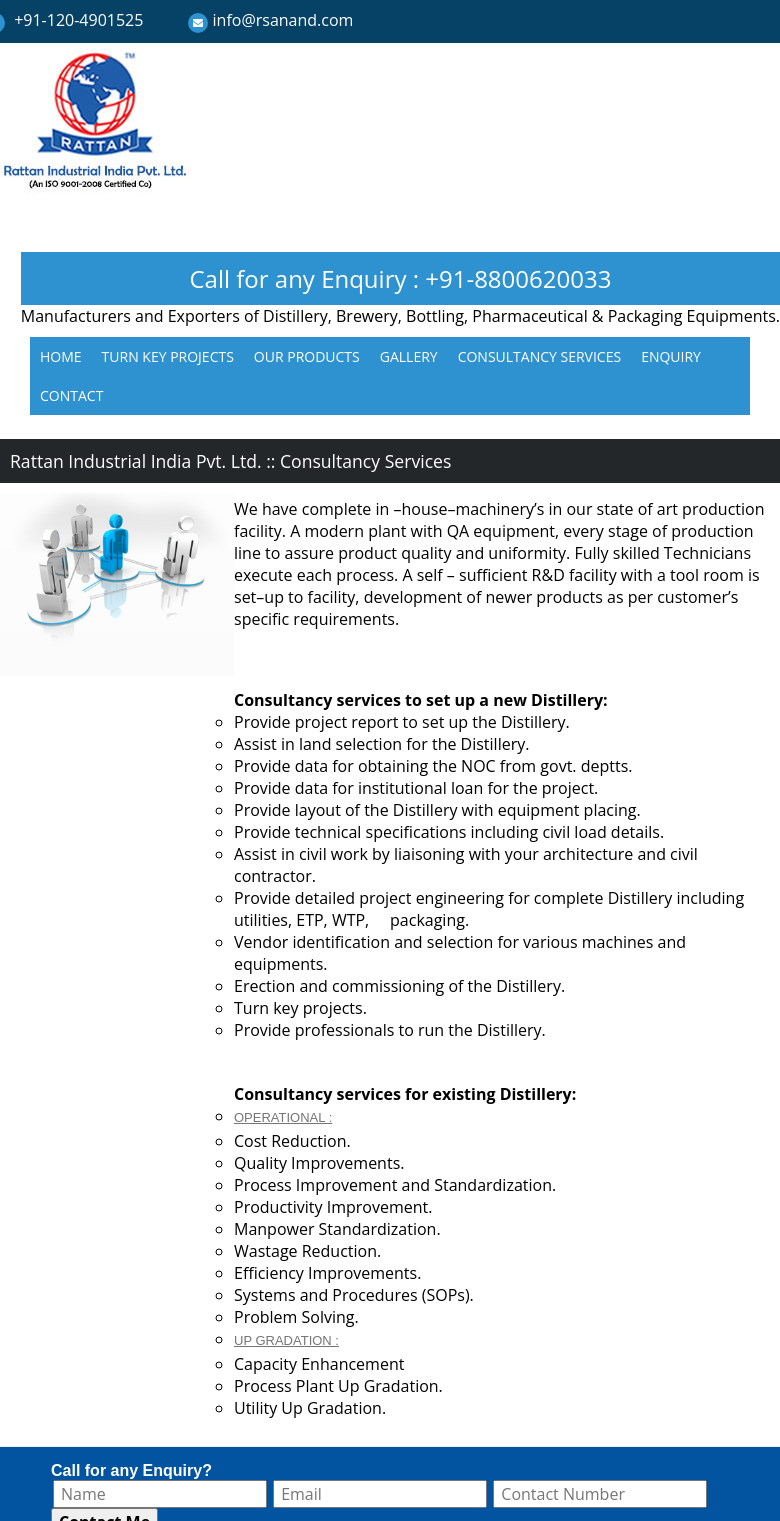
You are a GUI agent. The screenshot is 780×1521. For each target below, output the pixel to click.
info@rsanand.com (283, 20)
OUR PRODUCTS (307, 356)
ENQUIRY (671, 356)
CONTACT (71, 395)
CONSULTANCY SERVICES (539, 356)
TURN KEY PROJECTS (168, 356)
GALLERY (409, 356)
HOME (61, 356)
